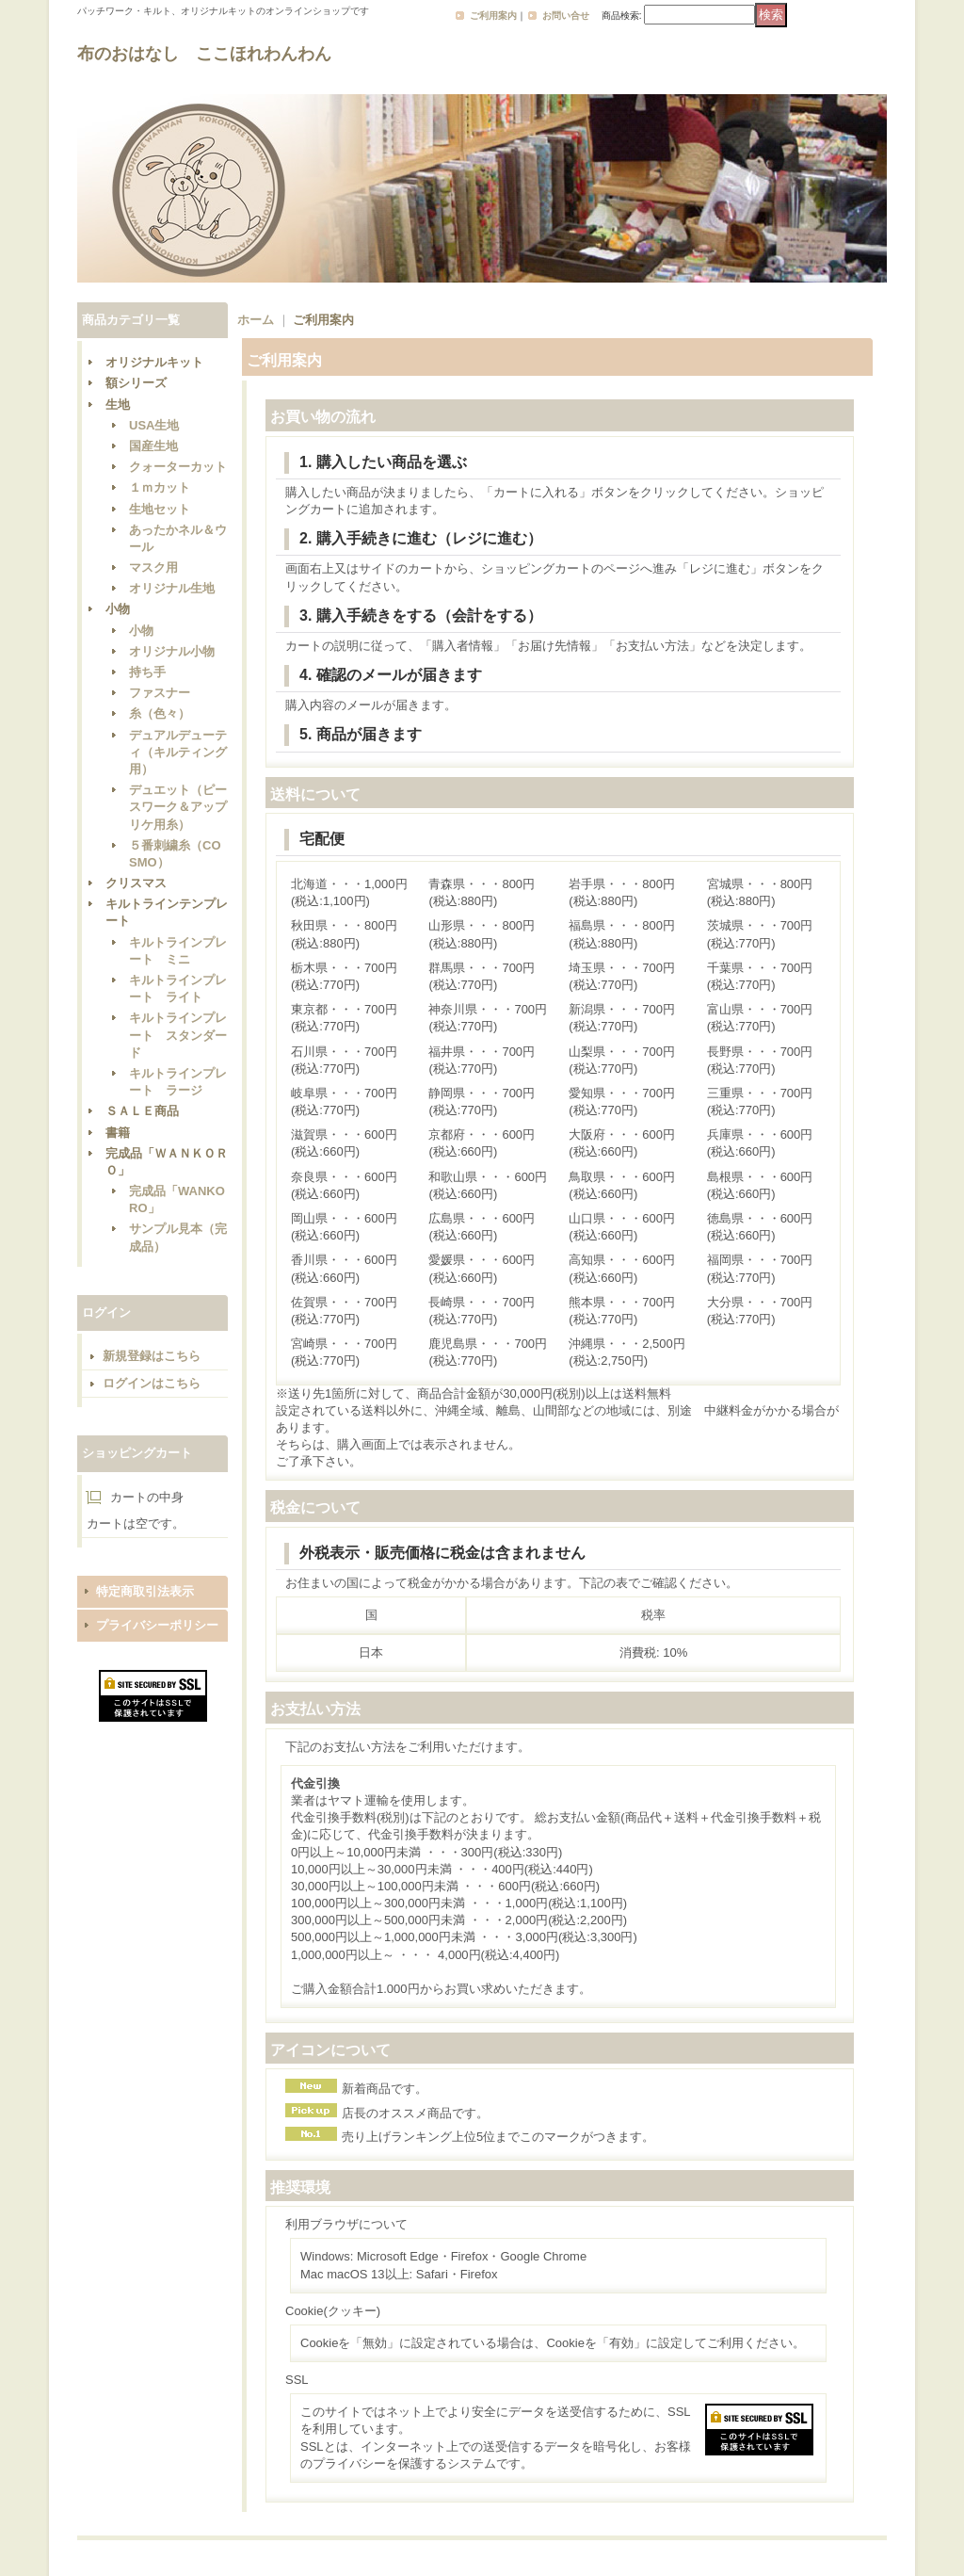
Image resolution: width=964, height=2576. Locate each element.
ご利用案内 (493, 15)
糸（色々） (159, 713)
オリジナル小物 (172, 651)
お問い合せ (565, 15)
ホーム (255, 320)
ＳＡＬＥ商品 (142, 1111)
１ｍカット (159, 487)
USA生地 (154, 425)
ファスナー (159, 693)
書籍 (117, 1133)
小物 (117, 609)
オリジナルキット (154, 362)
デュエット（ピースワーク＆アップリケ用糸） (178, 807)
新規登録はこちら (152, 1356)
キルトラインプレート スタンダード (178, 1035)
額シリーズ (136, 383)
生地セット (159, 509)
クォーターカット (178, 467)
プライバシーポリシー (157, 1625)
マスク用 (153, 567)
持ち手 (147, 672)
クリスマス (136, 883)
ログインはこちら (152, 1383)
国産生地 (153, 446)
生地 (117, 404)
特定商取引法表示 (145, 1591)
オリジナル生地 (172, 588)
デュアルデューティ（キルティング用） (178, 752)
